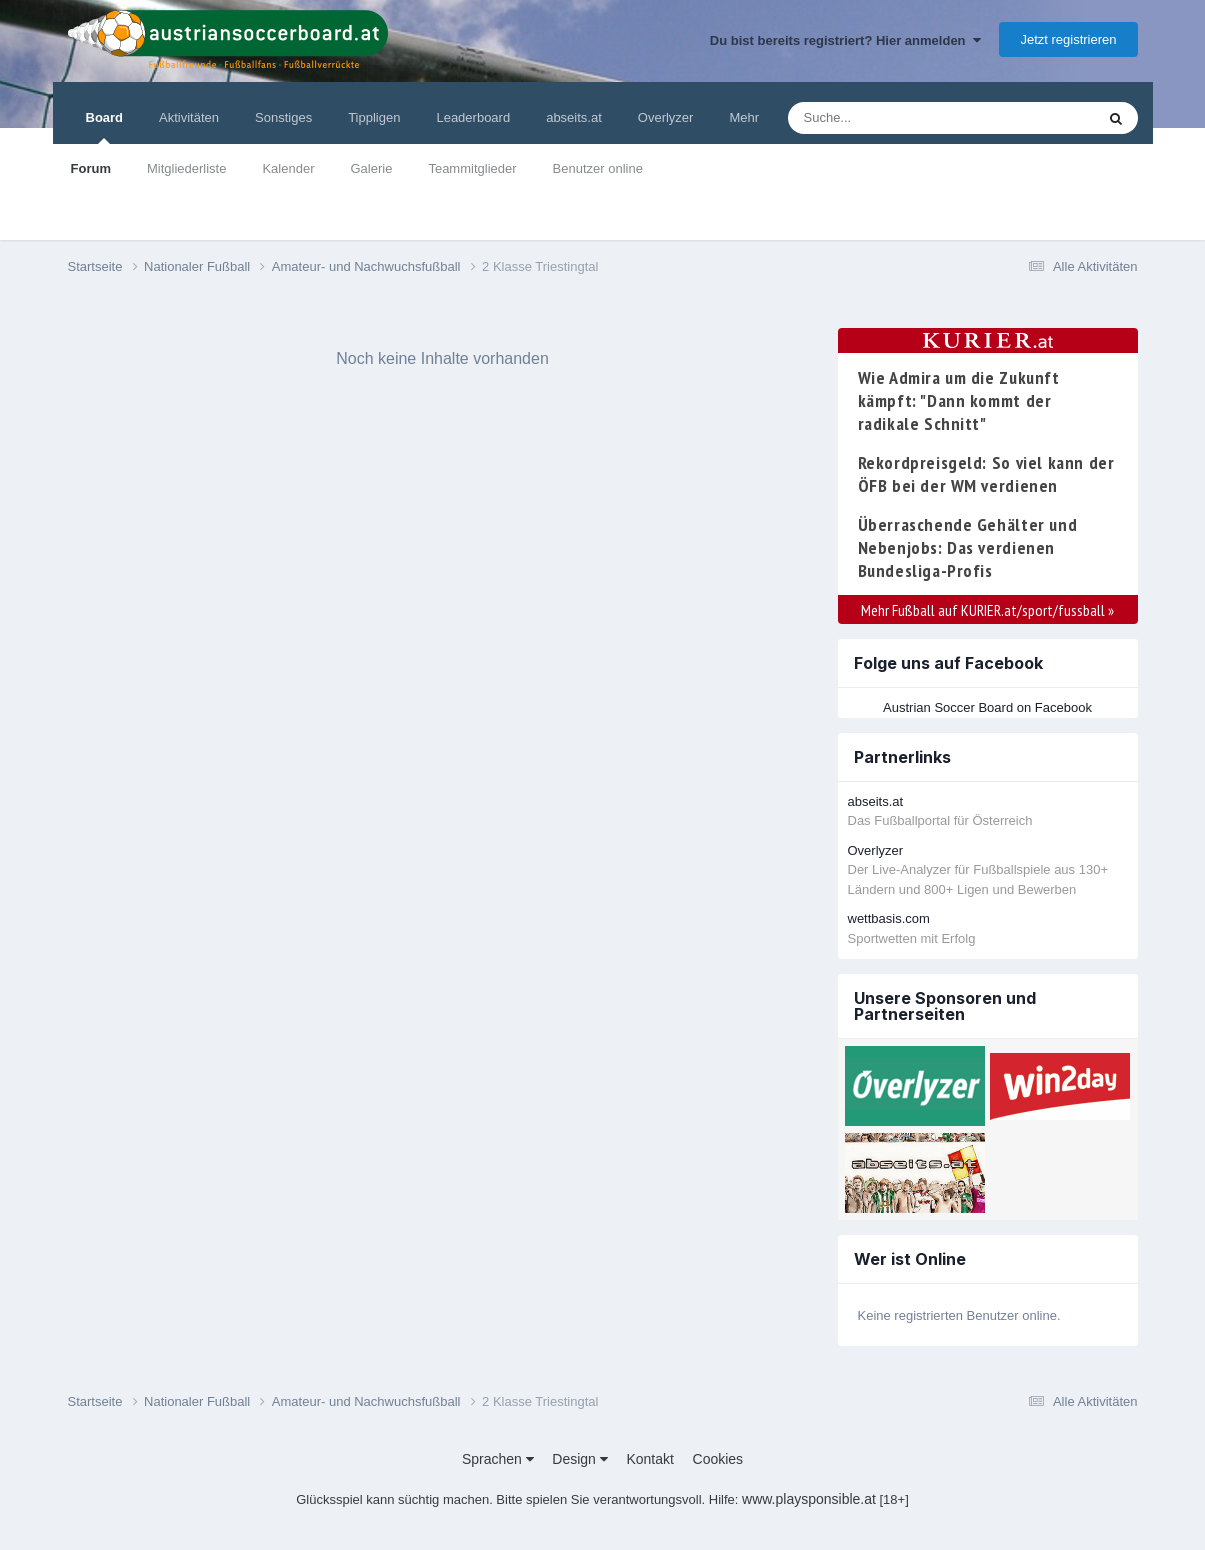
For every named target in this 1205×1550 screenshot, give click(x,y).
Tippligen (374, 117)
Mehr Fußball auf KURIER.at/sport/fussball (987, 610)
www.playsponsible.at (809, 1499)
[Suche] (902, 118)
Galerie (371, 168)
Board (105, 127)
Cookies (718, 1459)
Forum (91, 168)
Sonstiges (283, 117)
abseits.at (574, 117)
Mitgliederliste (186, 168)
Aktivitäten (189, 117)
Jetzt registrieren (1068, 39)
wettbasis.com (889, 918)
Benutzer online (598, 168)
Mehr (744, 117)
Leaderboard (473, 117)
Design (579, 1459)
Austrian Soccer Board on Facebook (987, 707)
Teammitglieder (472, 168)
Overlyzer (666, 117)
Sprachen (498, 1459)
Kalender (288, 168)
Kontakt (649, 1459)
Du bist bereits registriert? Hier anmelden (845, 40)
